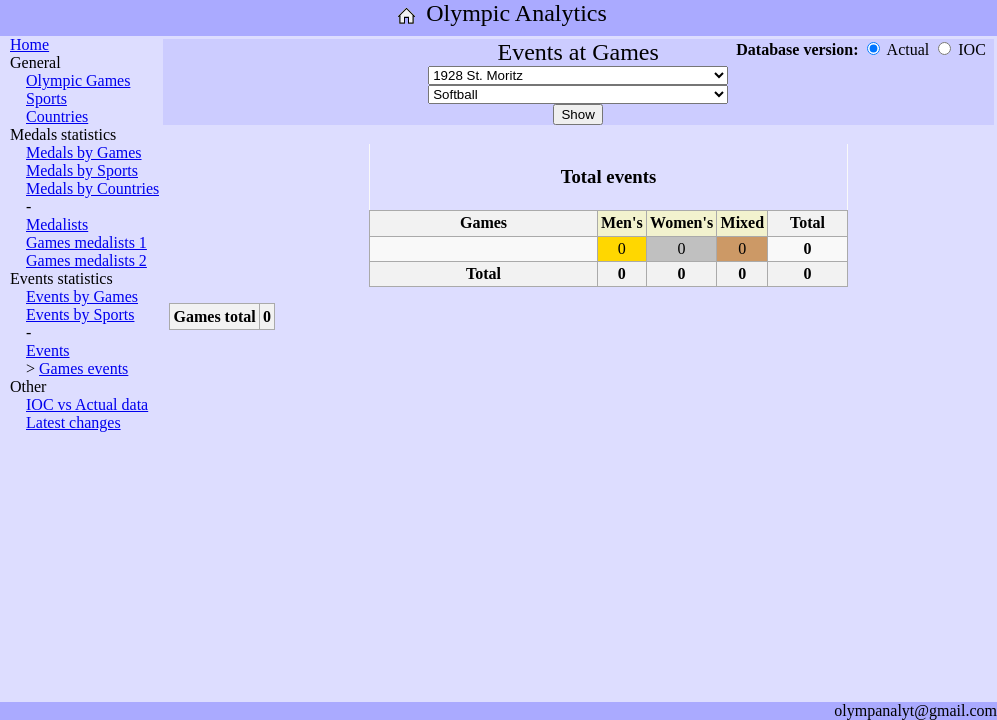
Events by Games (82, 296)
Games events (83, 368)
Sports (46, 98)
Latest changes (73, 422)
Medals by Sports (82, 170)
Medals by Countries (92, 188)
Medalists (57, 224)
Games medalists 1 (86, 242)
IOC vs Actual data (87, 404)
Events (48, 350)
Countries (57, 116)
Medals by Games (84, 152)
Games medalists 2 (86, 260)
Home (29, 44)
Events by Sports (80, 314)
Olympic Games (78, 80)
